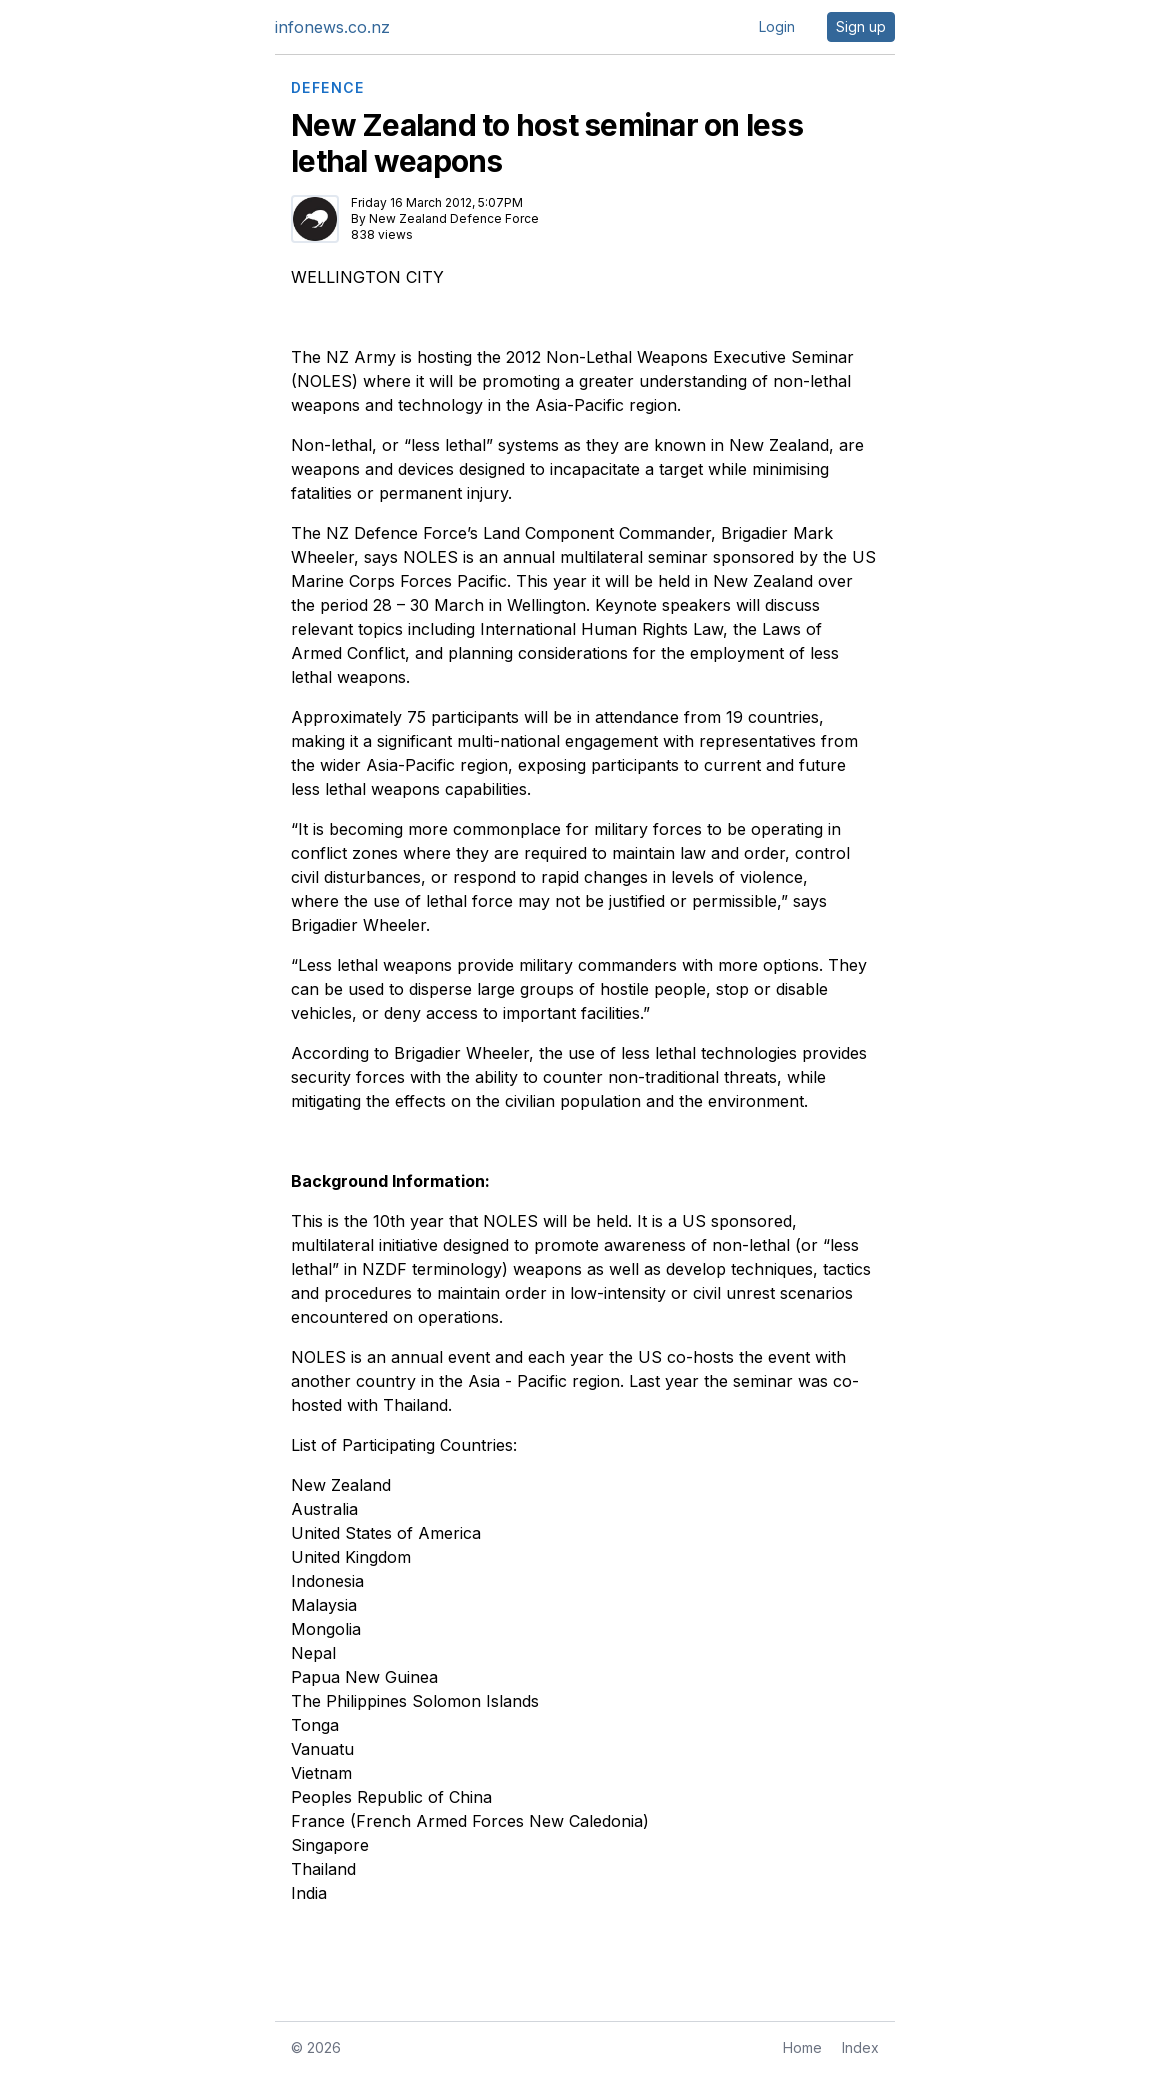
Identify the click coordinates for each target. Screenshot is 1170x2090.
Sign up (861, 26)
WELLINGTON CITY (367, 277)
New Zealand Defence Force (454, 218)
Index (860, 2047)
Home (802, 2047)
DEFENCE (328, 88)
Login (777, 26)
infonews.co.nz (332, 27)
